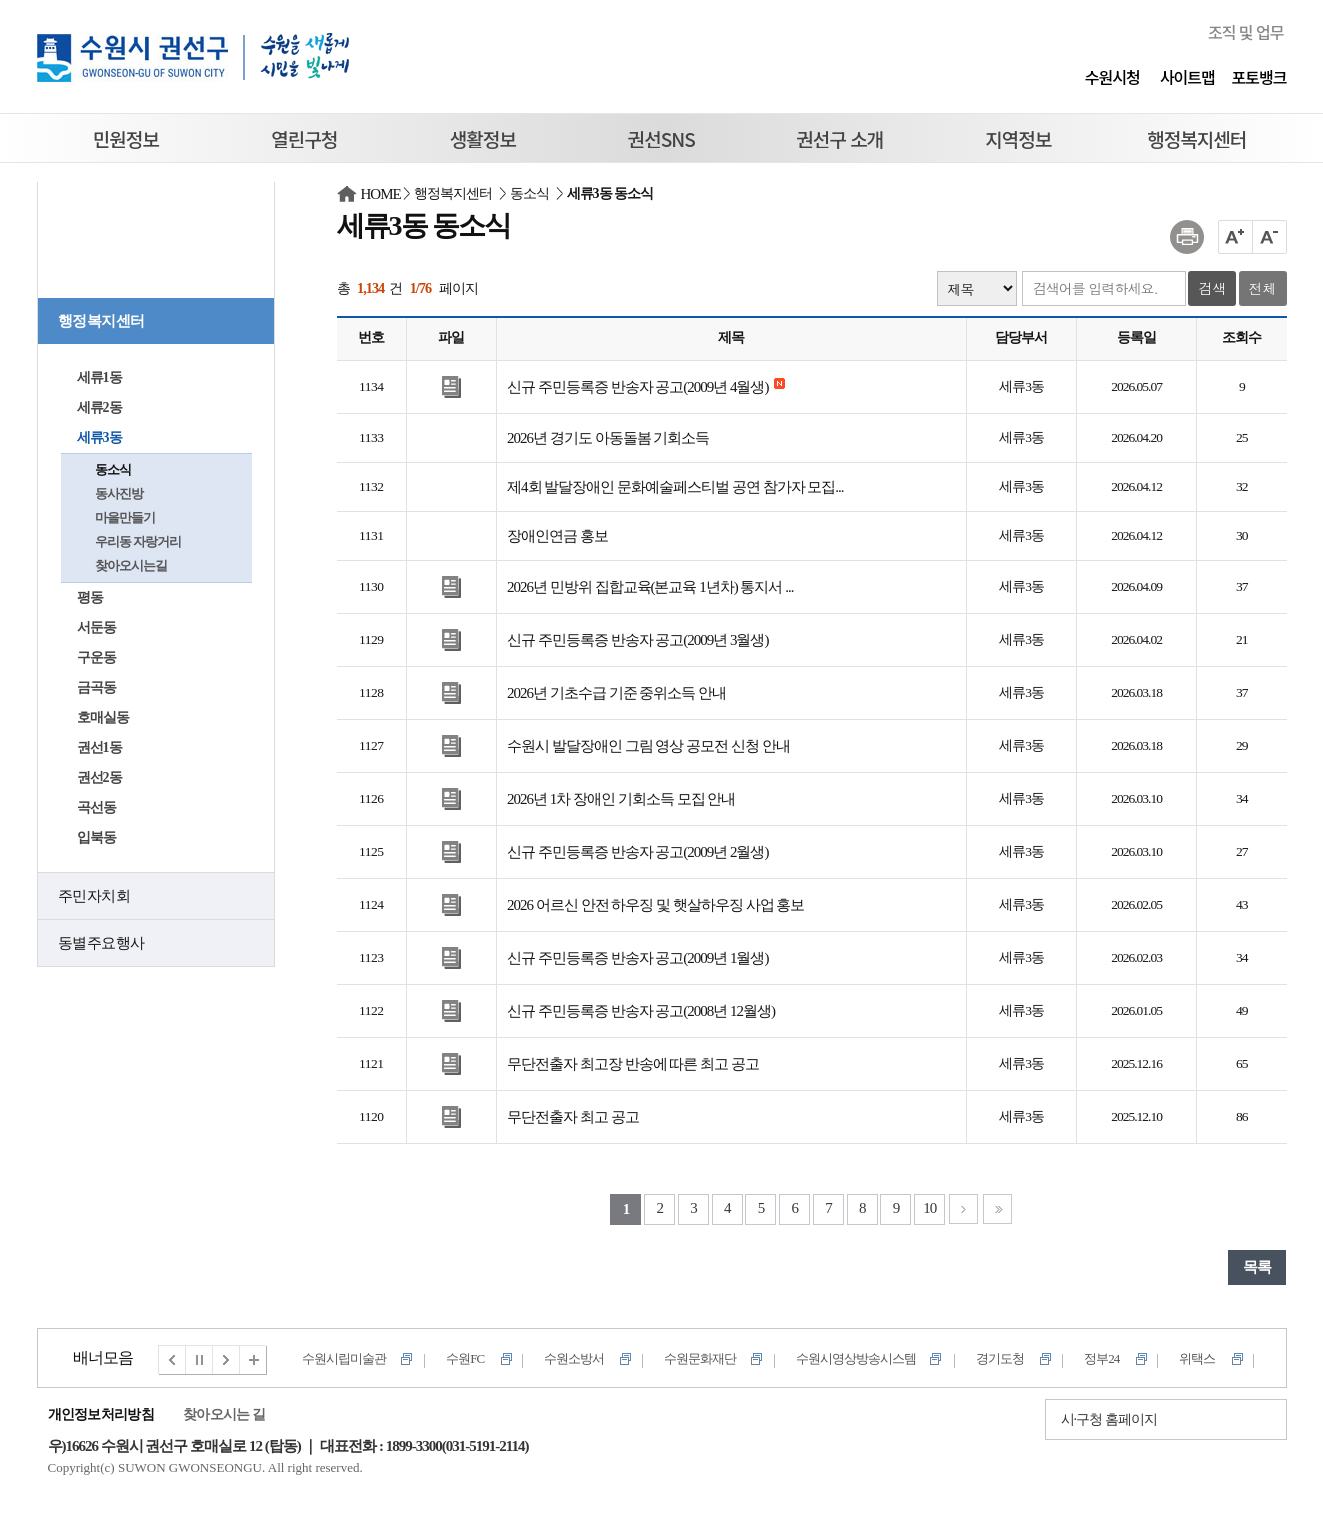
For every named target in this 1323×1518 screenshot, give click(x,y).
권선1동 (99, 747)
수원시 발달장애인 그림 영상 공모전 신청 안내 (648, 746)
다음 (227, 1360)
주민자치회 (94, 896)
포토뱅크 (1259, 77)
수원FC (465, 1358)
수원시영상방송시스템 (856, 1358)
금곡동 (96, 687)
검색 (1212, 288)
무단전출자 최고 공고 (573, 1117)
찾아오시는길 (131, 565)
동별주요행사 (101, 943)
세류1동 (99, 377)
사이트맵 (1187, 77)
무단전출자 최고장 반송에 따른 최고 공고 (633, 1064)
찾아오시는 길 (224, 1414)
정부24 (1101, 1358)
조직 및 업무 (1246, 32)
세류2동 (99, 407)
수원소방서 (574, 1358)
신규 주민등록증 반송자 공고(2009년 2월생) (638, 852)
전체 (1263, 288)
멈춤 (200, 1360)
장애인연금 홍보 (557, 536)
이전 (172, 1360)
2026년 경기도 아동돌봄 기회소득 (608, 438)
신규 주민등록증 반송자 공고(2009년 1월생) (638, 958)
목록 (1257, 1267)
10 (929, 1208)
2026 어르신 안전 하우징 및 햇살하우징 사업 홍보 (655, 905)
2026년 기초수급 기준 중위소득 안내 (616, 693)
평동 (90, 597)
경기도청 (1000, 1358)
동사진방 (119, 493)
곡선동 (96, 807)
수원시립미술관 (344, 1358)
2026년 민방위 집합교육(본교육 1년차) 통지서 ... (650, 587)
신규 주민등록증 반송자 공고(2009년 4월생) (638, 387)
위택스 (1197, 1358)
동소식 (113, 469)
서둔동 (96, 627)
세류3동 (99, 437)
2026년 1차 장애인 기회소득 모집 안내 (621, 799)
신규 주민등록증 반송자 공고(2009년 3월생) (638, 640)
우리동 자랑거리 (138, 541)
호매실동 (103, 717)
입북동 (96, 837)
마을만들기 (125, 517)
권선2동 (99, 777)
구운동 (96, 657)
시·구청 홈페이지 (1109, 1419)
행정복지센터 (101, 321)
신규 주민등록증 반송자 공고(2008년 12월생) (641, 1011)
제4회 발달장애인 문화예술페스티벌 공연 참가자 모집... (675, 487)
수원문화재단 (700, 1358)
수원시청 (1112, 77)
